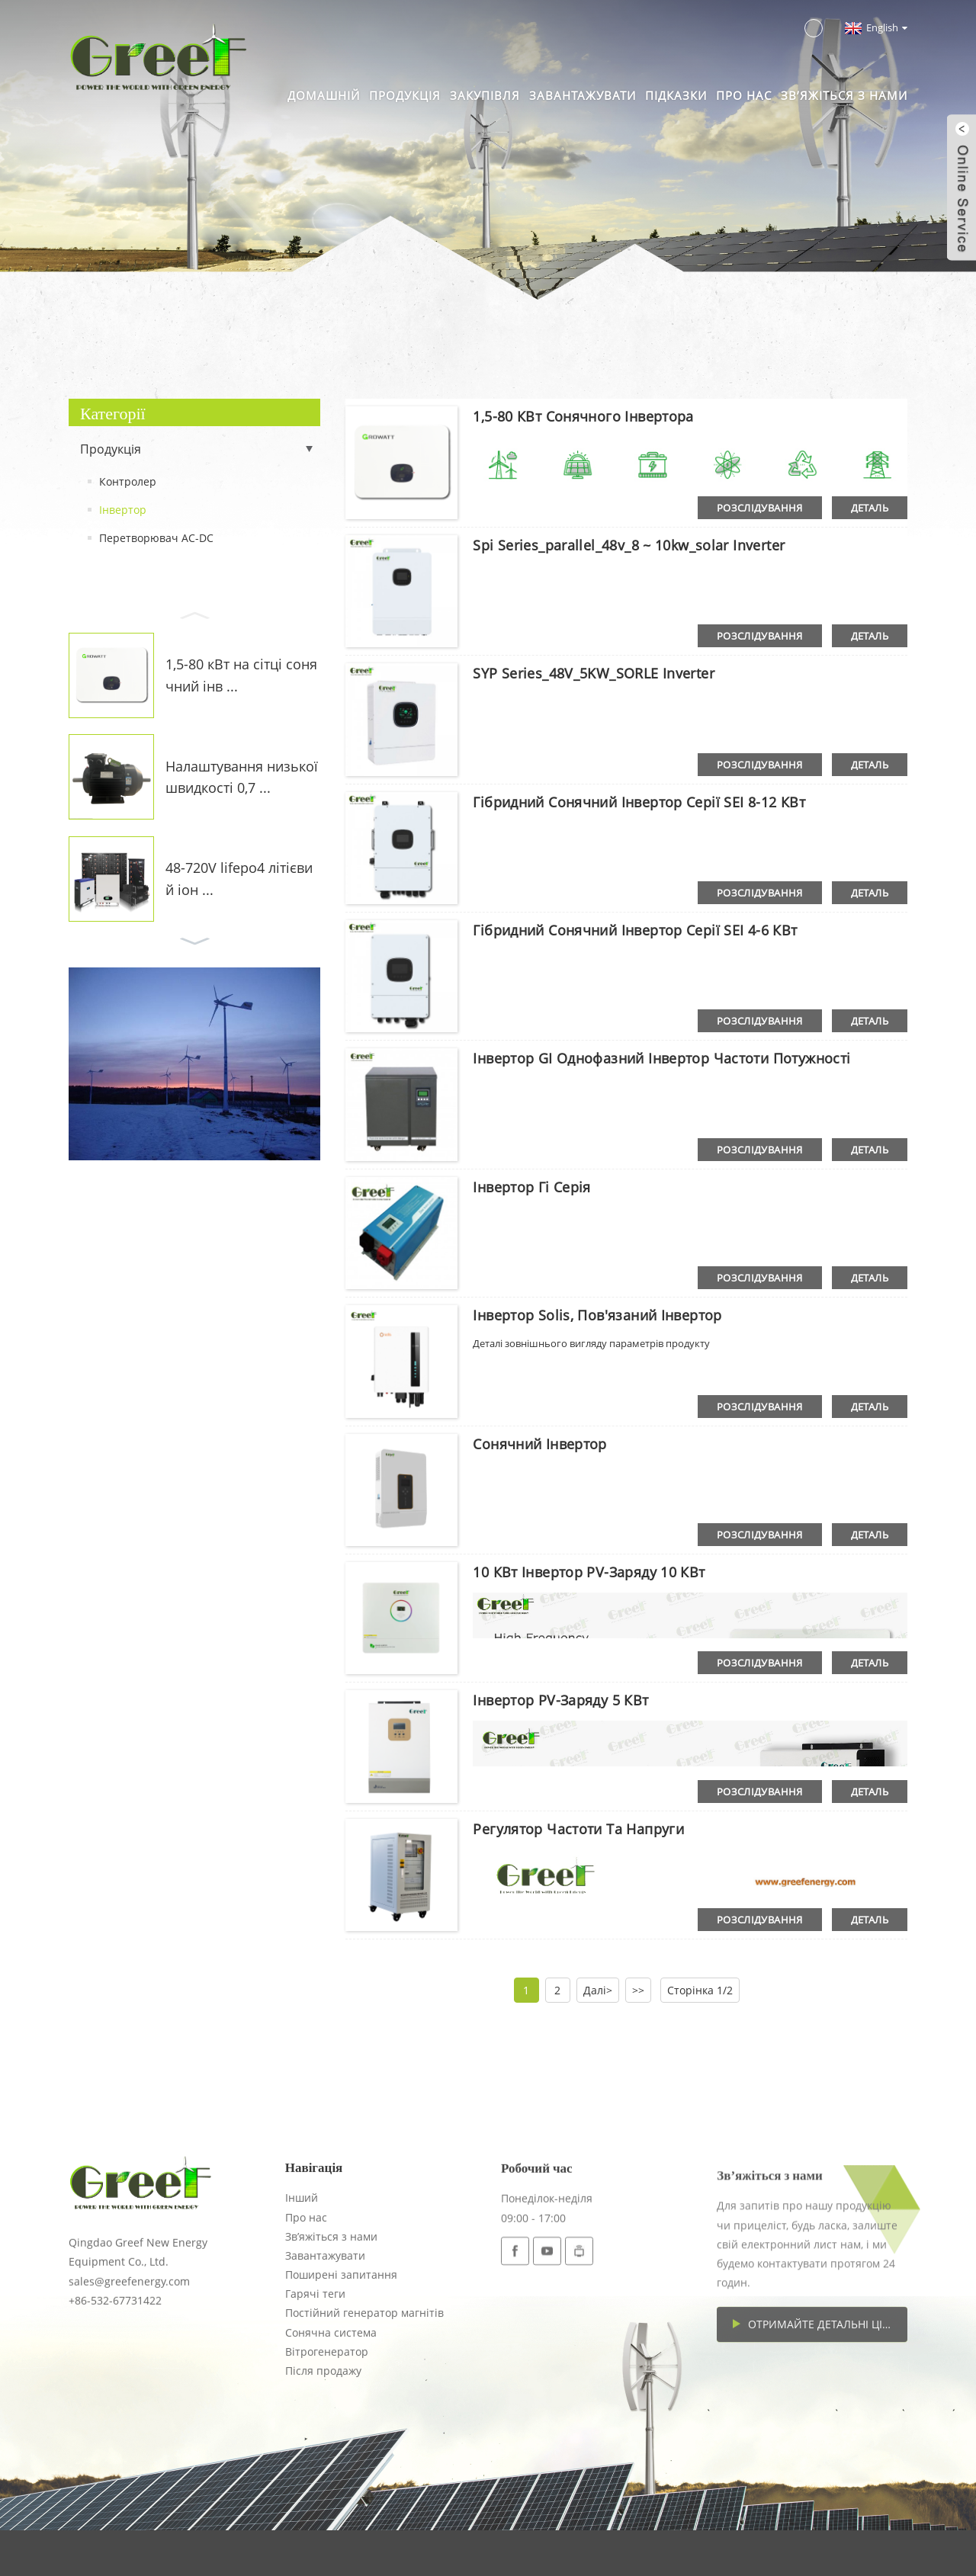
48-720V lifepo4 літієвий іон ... (239, 878)
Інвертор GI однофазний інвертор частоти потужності (661, 1058)
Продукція (405, 95)
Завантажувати (582, 95)
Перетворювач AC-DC (156, 538)
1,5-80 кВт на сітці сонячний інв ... (241, 675)
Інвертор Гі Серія (531, 1187)
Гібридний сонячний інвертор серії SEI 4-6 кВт (635, 930)
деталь (869, 508)
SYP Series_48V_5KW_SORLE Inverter (593, 673)
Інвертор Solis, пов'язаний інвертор (597, 1315)
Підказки (676, 95)
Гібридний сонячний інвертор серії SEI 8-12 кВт (638, 802)
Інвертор (122, 509)
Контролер (127, 481)
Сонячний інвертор (539, 1444)
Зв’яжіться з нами (844, 95)
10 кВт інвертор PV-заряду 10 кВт (589, 1572)
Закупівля (485, 95)
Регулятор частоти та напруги (578, 1829)
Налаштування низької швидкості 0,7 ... (241, 777)
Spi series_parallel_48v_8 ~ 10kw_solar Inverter (629, 545)
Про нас (744, 95)
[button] (194, 613)
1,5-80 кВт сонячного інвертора (583, 416)
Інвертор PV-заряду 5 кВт (560, 1700)
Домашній (323, 95)
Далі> (597, 1990)
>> (638, 1990)
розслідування (760, 508)
